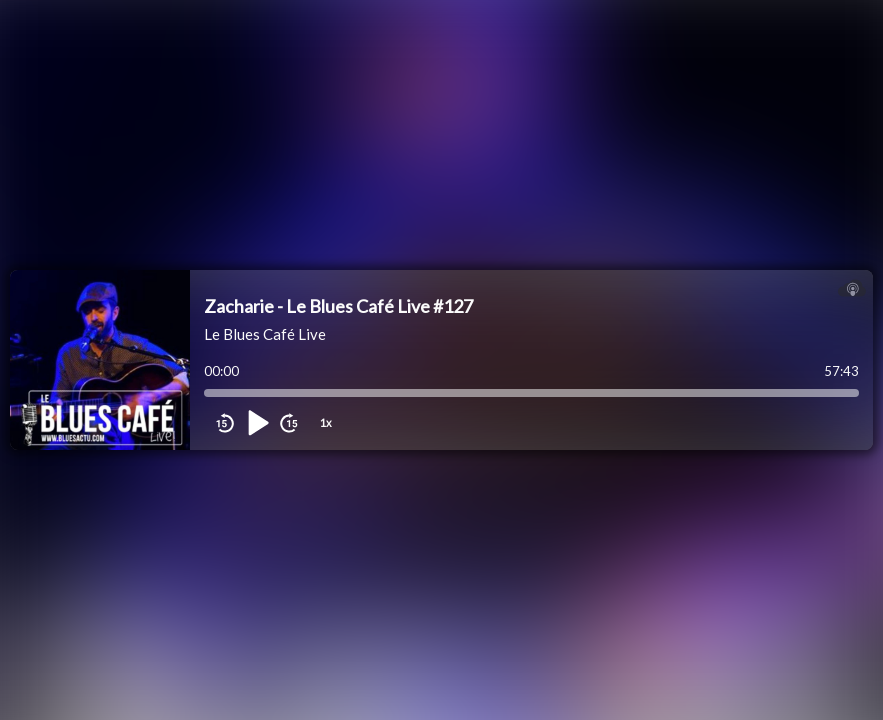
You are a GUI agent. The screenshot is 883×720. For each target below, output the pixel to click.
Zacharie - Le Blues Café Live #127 (338, 306)
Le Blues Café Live (265, 334)
